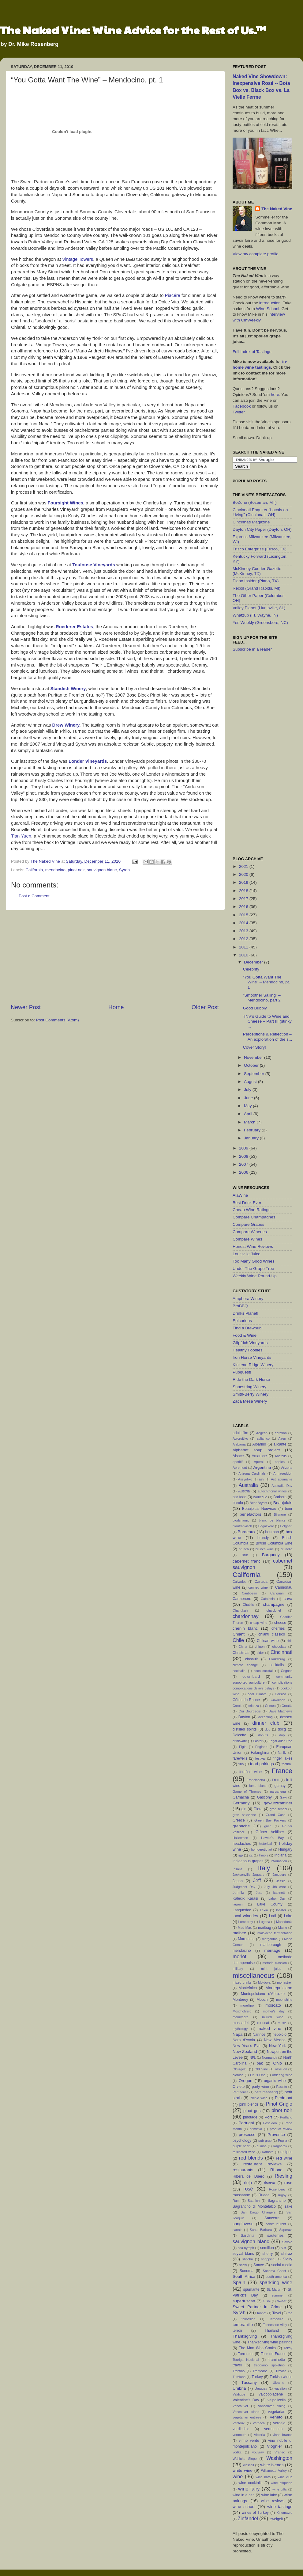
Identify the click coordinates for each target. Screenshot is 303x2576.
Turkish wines (281, 2377)
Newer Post (26, 1007)
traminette (276, 2360)
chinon (260, 1646)
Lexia (264, 1910)
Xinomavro (284, 2512)
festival (260, 1758)
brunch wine (265, 1549)
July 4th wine (275, 1887)
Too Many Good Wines (254, 1261)
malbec (239, 1933)
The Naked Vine (276, 209)
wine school (244, 2506)
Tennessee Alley (275, 2325)
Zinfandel (248, 2518)
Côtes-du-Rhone (246, 1700)
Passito (281, 2086)
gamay (280, 1786)
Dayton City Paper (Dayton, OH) (262, 529)
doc (267, 1729)
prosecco (247, 2134)
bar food (239, 1497)
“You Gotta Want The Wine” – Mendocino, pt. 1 (266, 982)
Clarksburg (277, 1659)
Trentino (239, 2371)
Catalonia (268, 1599)
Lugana (264, 1922)
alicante (280, 1444)
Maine (282, 1927)
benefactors (250, 1514)
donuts (263, 1735)
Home (116, 1007)
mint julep (271, 1968)
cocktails (277, 1665)
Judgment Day (244, 1887)
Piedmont (283, 2097)
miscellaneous (254, 1975)
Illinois (263, 1855)
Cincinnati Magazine (251, 522)
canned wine (258, 1587)
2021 (244, 866)
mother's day (274, 2011)
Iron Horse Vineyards (252, 1357)
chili (289, 1641)
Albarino (259, 1444)
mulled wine (272, 2017)
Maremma (246, 1939)
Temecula (276, 2319)
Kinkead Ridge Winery (253, 1364)
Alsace (238, 1456)
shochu (247, 2259)
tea (290, 2313)
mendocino (55, 870)
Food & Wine (244, 1335)
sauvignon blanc (102, 870)
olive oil (281, 2069)
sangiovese (243, 2223)
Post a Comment (34, 896)
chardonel (273, 1610)
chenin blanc (245, 1628)
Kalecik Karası (245, 1898)
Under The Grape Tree (253, 1268)
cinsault (251, 1659)
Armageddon (282, 1473)
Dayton (244, 1717)
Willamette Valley (274, 2470)
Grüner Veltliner (270, 1832)
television (248, 2319)
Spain (239, 2282)
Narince (258, 2034)
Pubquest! (242, 1372)
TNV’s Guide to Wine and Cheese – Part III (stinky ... (267, 1021)
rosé (248, 2188)
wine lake (269, 2495)
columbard (251, 1676)
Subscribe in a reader (252, 649)
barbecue (260, 1497)
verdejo (279, 2423)
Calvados (239, 1581)
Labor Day (277, 1898)
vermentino (273, 2429)
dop (282, 1735)
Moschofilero (242, 2011)
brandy (263, 1538)
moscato (273, 2005)
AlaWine (240, 1195)
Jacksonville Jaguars (248, 1874)
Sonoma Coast (274, 2271)
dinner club (265, 1723)
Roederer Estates (74, 626)
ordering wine (282, 2075)
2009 (244, 1148)
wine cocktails (250, 2483)
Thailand (272, 2330)
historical (265, 1843)
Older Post (205, 1007)
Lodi (272, 1916)
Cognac (286, 1671)
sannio (237, 2230)
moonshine (284, 1999)
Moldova (264, 1982)
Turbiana (239, 2377)
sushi (267, 2301)
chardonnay (246, 1616)
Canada (261, 1581)
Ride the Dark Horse (251, 1379)
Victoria (259, 2435)
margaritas (270, 1939)
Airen (282, 1438)
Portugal (246, 2123)
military (238, 1968)
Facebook (242, 406)
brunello (286, 1549)
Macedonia (284, 1922)
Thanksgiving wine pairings (269, 2342)
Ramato (268, 2152)
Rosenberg (277, 2189)
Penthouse (241, 2092)
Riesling (283, 2176)
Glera (258, 1809)
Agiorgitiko (240, 1438)
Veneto (276, 2417)
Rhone (276, 2170)
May (248, 1106)
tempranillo (243, 2324)
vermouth (239, 2435)
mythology (240, 2029)
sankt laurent (276, 2224)
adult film (240, 1433)
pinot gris (252, 2110)
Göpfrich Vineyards (250, 1342)
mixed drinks (242, 1982)
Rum (236, 2200)
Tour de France (273, 2354)
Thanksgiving (245, 2336)
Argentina (262, 1467)
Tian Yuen (21, 836)
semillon (267, 2248)
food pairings (262, 1763)
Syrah (124, 870)
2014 (244, 923)
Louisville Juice (246, 1254)
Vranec (280, 2452)
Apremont (240, 1467)
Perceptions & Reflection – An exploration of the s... (267, 1036)
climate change (245, 1665)
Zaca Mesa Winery (250, 1401)
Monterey (240, 1999)
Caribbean (249, 1593)
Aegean (261, 1433)
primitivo (256, 2129)
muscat (263, 2023)
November (254, 1057)
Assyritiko (245, 1479)
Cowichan (278, 1700)
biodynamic (241, 1520)
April (248, 1113)
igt (250, 1855)
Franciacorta (256, 1780)
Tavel (276, 2313)
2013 (244, 931)
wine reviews (273, 2501)
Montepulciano (278, 1987)
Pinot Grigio (279, 2104)
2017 (244, 898)
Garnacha (241, 1797)
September (254, 1073)
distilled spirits (244, 1729)
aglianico (263, 1438)
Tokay (288, 2348)
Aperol (259, 1462)
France (282, 1771)
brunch (244, 1549)
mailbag (264, 1927)
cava (287, 1598)
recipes (286, 2152)
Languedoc (242, 1910)
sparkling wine (276, 2282)
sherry (268, 2253)
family (282, 1752)
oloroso (238, 2075)
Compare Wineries (250, 1231)
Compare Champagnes (254, 1217)
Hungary (285, 1849)
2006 (244, 1172)
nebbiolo (279, 2034)
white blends (271, 2465)
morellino (247, 2005)
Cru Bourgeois (249, 1711)
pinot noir (76, 870)
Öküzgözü (240, 2069)
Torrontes (245, 2354)
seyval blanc (243, 2253)
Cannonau (283, 1587)
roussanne (241, 2195)
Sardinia (247, 2235)
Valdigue (239, 2394)
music (282, 2023)
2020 (244, 874)
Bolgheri (286, 1526)
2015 (244, 915)
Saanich (254, 2200)
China (242, 1646)
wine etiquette (281, 2483)
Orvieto (239, 2086)
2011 (244, 947)
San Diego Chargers (258, 2212)
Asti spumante (281, 1479)
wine (238, 2476)
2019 (244, 882)
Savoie (287, 2242)
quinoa (262, 2146)
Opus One (257, 2075)
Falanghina (260, 1752)
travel (237, 2365)
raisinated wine (244, 2152)
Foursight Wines (65, 502)
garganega (278, 1791)
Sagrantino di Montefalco (254, 2206)
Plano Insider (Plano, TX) (256, 581)
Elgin (242, 1747)
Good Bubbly (255, 1008)
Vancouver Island (246, 2412)
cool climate (257, 1694)
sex (283, 2248)
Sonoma (246, 2271)
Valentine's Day (246, 2400)
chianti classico (271, 1634)
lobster (281, 1910)
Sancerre (271, 2218)
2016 (244, 906)
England (261, 1747)
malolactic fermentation (274, 1933)
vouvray (258, 2452)
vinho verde (249, 2440)
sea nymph (246, 2248)
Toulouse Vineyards (93, 564)
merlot (239, 1956)
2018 (244, 890)
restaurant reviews (262, 2164)
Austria (244, 1491)
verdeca (259, 2423)
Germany (241, 1803)
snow (243, 2265)
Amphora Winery (248, 1298)
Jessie (281, 1881)
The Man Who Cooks (257, 2348)
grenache (241, 1826)
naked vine (270, 2028)
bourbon (272, 1532)
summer (278, 2295)
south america (276, 2276)
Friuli (275, 1780)
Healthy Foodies (248, 1350)
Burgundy (271, 1554)
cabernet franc (246, 1561)
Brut (245, 1555)
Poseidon (270, 2123)
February (253, 1130)
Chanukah (240, 1610)
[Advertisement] (115, 956)
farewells (240, 1758)
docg (282, 1729)
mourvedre (241, 2017)
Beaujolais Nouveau (259, 1508)
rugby (282, 2195)
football (287, 1764)
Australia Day (281, 1485)
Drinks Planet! (245, 1313)
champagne (274, 1604)
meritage (272, 1950)
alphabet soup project (256, 1450)
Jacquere (279, 1874)
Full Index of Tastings (252, 351)
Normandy (269, 2057)
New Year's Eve (246, 2046)
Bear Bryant (258, 1503)
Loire (288, 1916)
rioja (248, 2182)
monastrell (284, 1982)
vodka (237, 2452)
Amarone (259, 1456)
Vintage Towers (77, 259)
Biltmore (280, 1514)
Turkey (257, 2377)
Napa (237, 2034)
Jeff (257, 1880)
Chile (238, 1640)
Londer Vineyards (88, 761)
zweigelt (276, 2519)
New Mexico (275, 2040)
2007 (244, 1164)
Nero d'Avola (244, 2040)
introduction (270, 303)
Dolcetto (239, 1735)
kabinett (279, 1892)
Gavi (283, 1797)
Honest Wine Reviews (253, 1246)
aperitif (237, 1462)
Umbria (239, 2388)
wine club (285, 2477)
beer (288, 1508)
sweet (281, 2301)
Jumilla (238, 1892)
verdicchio (241, 2429)
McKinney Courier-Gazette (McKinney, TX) (257, 571)
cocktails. (239, 1671)
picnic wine (258, 2098)
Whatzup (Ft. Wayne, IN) (255, 615)
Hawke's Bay (272, 1838)
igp (240, 1855)
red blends (251, 2157)
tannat (261, 2313)
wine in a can (244, 2495)
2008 (244, 1156)
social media (281, 2265)
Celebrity (251, 969)
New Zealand (245, 2051)
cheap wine (258, 1622)
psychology (242, 2140)
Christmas (241, 1653)
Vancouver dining (271, 2406)
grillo (267, 1826)
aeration (281, 1433)
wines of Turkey (255, 2512)
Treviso (280, 2371)
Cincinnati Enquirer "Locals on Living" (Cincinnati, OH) (260, 512)
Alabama (239, 1444)
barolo (238, 1503)
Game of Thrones (247, 1791)
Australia (248, 1485)
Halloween (240, 1838)
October (252, 1065)
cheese (280, 1622)
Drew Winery (66, 725)
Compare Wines (247, 1239)
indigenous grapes (248, 1861)
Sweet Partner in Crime (257, 2306)
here (275, 394)
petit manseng (266, 2092)
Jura (259, 1892)
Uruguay (261, 2388)
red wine (284, 2158)
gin (243, 1809)
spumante (251, 2289)
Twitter (239, 412)
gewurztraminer (278, 1803)
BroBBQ (240, 1306)
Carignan (277, 1593)
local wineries (245, 1915)
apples (280, 1462)
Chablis (248, 1604)
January (252, 1138)
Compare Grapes (248, 1224)
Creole (237, 1706)
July (248, 1089)
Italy (264, 1868)
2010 (244, 955)
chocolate (279, 1646)
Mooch (261, 1999)
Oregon (245, 2080)
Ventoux (239, 2423)
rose (288, 2182)
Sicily (288, 2259)
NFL (252, 2057)
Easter (257, 1741)
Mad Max (245, 1927)
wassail (248, 2465)
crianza (253, 1706)
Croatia (287, 1706)
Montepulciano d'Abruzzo (263, 1994)
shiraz (286, 2253)
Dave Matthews (280, 1711)
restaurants (243, 2170)
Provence (276, 2134)
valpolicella (276, 2400)
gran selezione (244, 1815)
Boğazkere (266, 1526)
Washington (279, 2458)
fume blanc (257, 1786)
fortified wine (250, 1772)
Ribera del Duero (248, 2176)
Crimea (270, 1706)
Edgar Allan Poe (280, 1741)
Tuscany (249, 2382)
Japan (238, 1881)
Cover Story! (254, 1047)
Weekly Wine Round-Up (255, 1276)
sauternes (275, 2235)
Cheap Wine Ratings (252, 1209)
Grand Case (275, 1815)
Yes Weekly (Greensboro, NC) (260, 622)
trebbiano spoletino (269, 2365)
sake (288, 2206)
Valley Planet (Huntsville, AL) (259, 608)
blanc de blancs (272, 1520)
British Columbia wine (274, 1543)
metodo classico (275, 1963)
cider (260, 1653)
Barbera (279, 1497)
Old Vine (261, 2069)
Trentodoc (260, 2371)
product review (281, 2129)
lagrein (237, 1904)
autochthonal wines (272, 1491)
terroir (237, 2330)
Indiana (280, 1855)
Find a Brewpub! (248, 1328)
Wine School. (268, 308)
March (250, 1122)
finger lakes (282, 1758)
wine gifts (279, 2489)
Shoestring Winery (249, 1387)
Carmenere (242, 1599)
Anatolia (281, 1456)
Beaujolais (282, 1502)
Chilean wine (268, 1641)
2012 (244, 939)
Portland (286, 2117)
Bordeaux (247, 1531)
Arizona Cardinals (251, 1473)
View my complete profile (256, 254)
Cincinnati (281, 1652)
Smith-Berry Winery (250, 1394)
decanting (265, 1717)
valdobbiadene (271, 2394)
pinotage (250, 2117)
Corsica (280, 1694)
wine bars (263, 2477)
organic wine (275, 2081)
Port (268, 2117)
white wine (242, 2470)
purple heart (241, 2146)
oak (260, 2063)
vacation (280, 2388)
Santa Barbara (261, 2230)
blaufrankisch (242, 1526)
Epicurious (242, 1320)
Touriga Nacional (246, 2359)
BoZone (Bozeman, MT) (255, 502)
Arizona (286, 1467)
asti (261, 1479)
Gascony (264, 1797)
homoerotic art (261, 1849)
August (251, 1081)
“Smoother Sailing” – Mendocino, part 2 (262, 997)
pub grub (264, 2140)
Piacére (172, 295)
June (249, 1098)
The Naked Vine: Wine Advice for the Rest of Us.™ (133, 29)
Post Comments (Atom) (57, 1020)
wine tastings (279, 2506)
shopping (268, 2259)
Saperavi (285, 2230)
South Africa (244, 2276)
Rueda (264, 2195)
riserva (269, 2183)
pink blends (249, 2104)
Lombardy (245, 1922)
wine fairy (249, 2488)
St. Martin (274, 2289)
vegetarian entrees (247, 2417)
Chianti (239, 1634)
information (279, 1861)
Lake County (269, 1904)
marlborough (270, 1945)
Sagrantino (276, 2200)
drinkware (240, 1741)
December (254, 962)
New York (277, 2046)
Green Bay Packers (270, 1820)
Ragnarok (280, 2146)
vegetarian (277, 2412)
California (34, 870)
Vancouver (240, 2406)
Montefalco (248, 1988)
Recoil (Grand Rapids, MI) (256, 588)
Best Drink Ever (247, 1202)
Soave (258, 2265)
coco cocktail (263, 1671)
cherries (278, 1628)
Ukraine (278, 2382)
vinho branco (282, 2435)
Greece (239, 1820)
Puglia (282, 2140)
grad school (278, 1809)
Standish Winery (68, 688)
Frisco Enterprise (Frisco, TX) (259, 549)
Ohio (277, 2063)
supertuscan (244, 2301)
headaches (242, 1843)
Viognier (274, 2446)
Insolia (237, 1869)
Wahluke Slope (244, 2458)
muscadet (241, 2023)
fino (241, 1764)
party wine (260, 2086)
